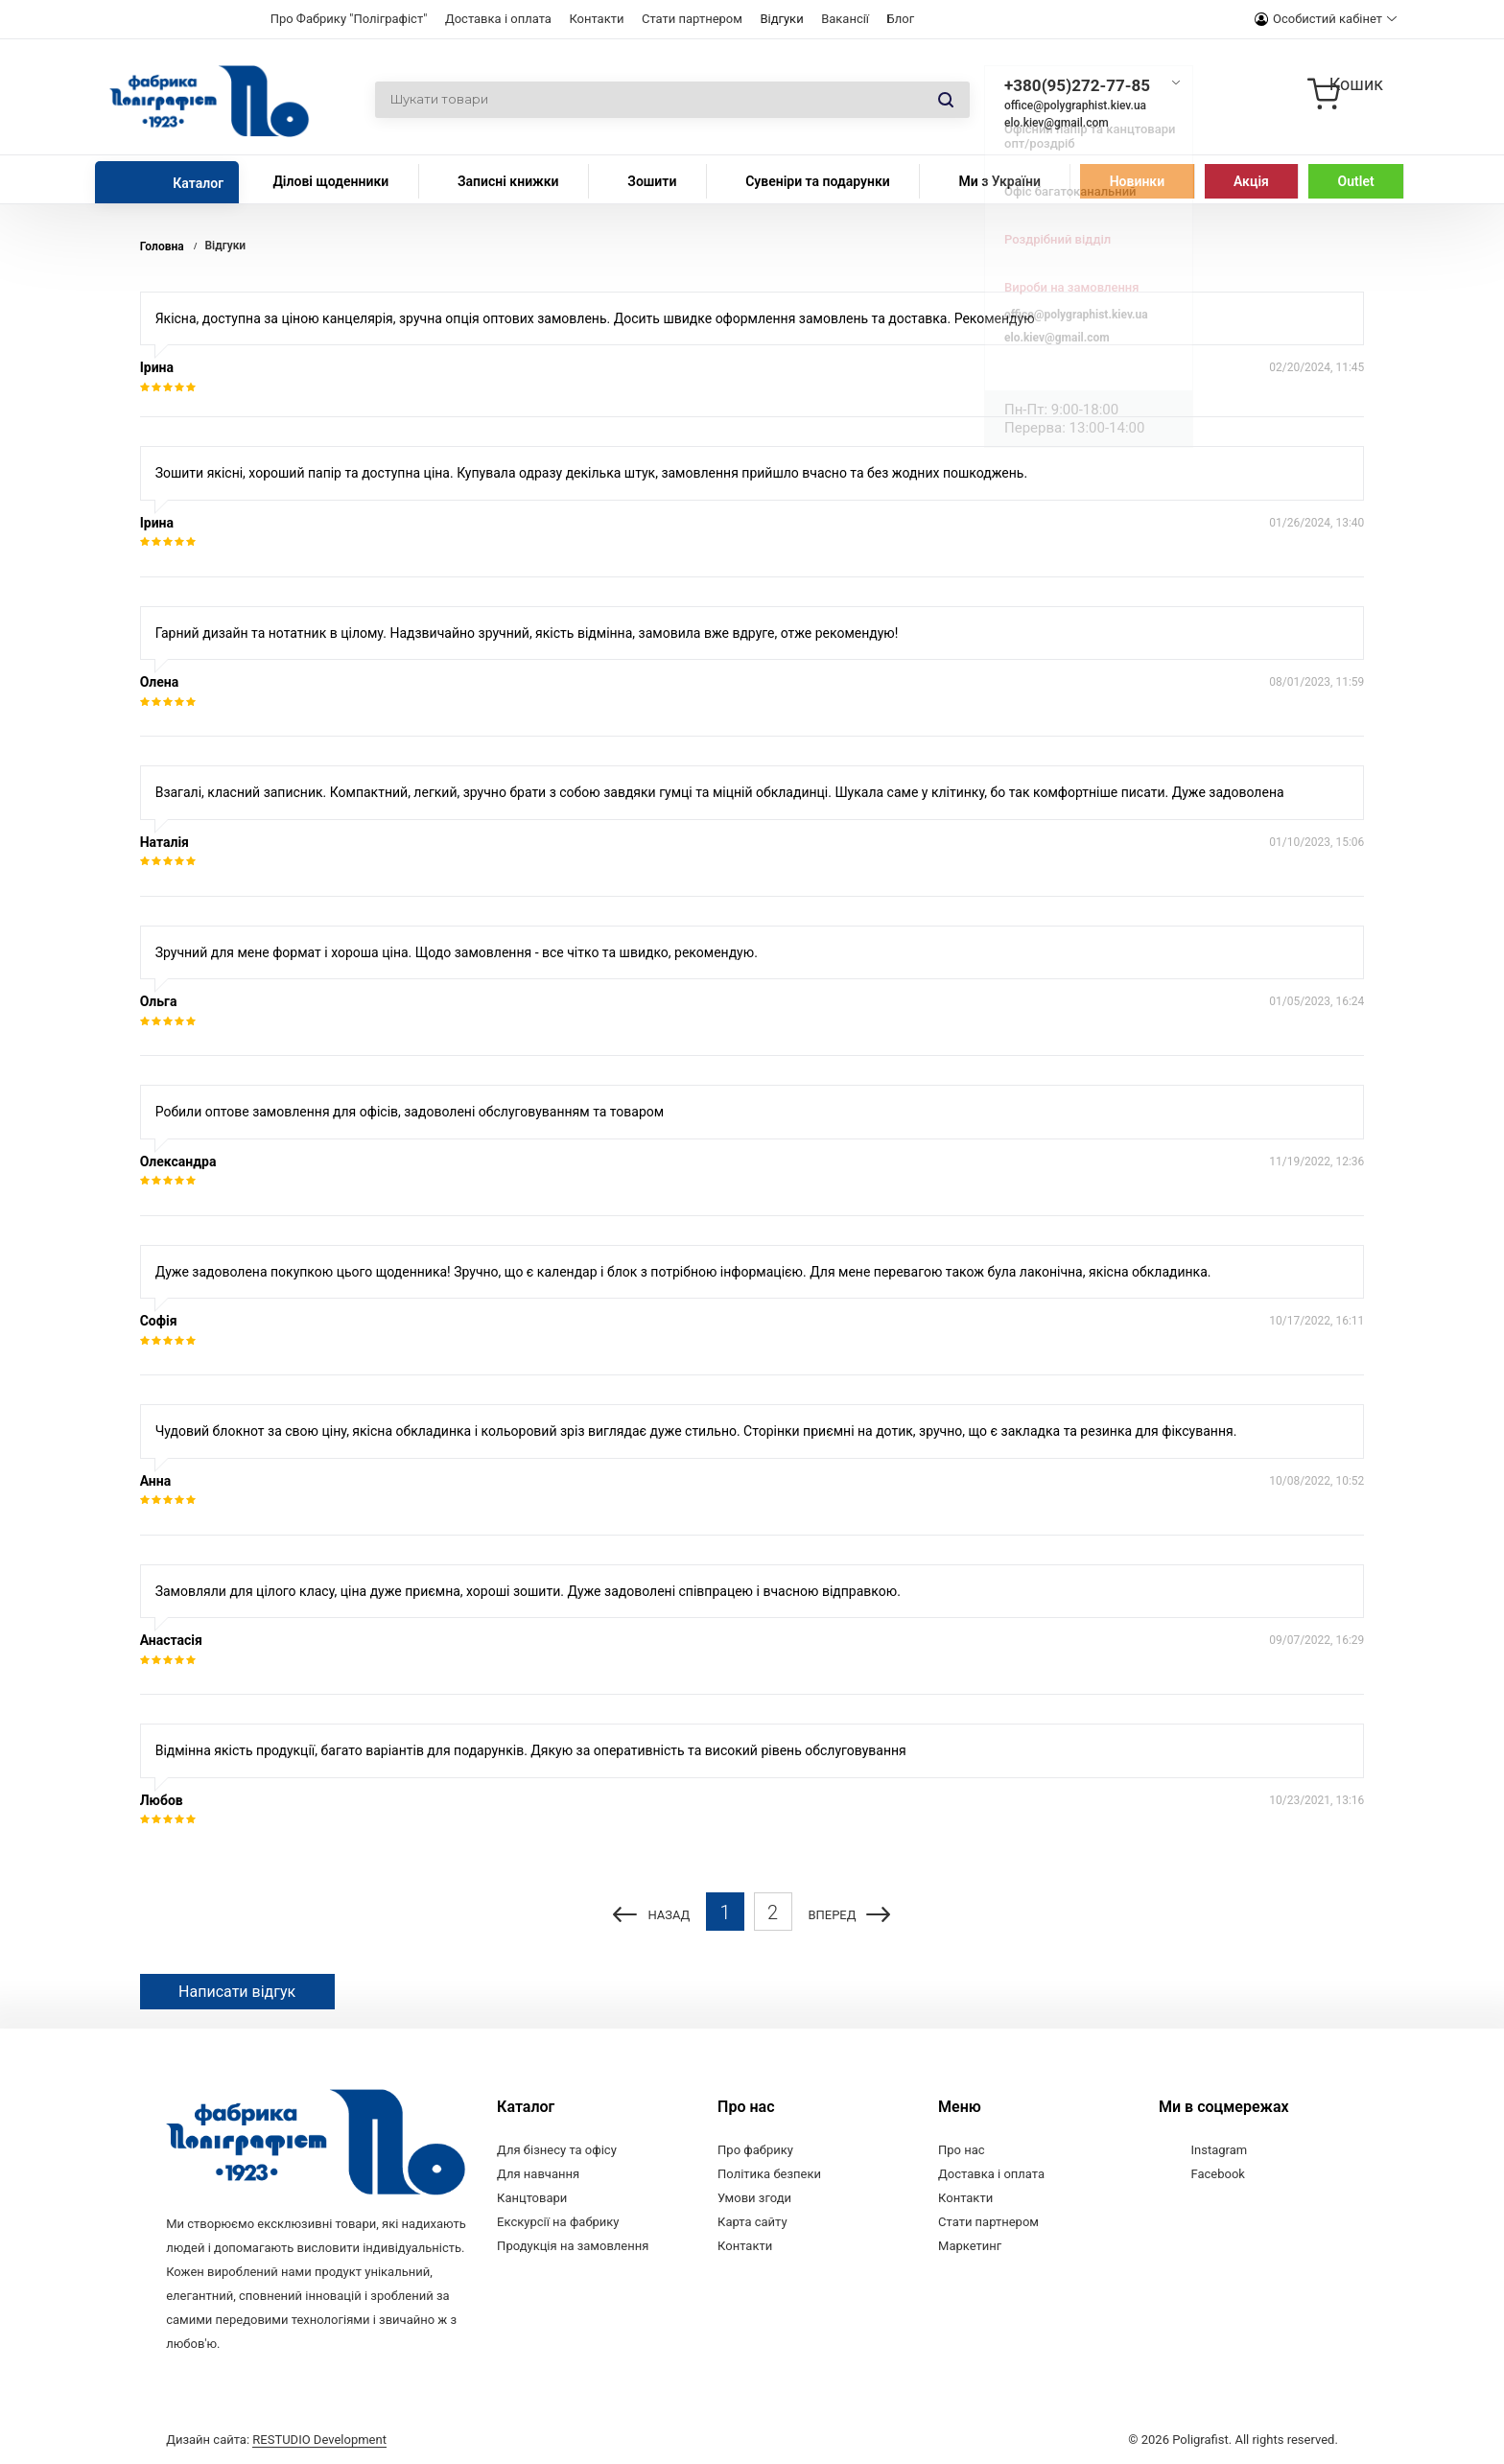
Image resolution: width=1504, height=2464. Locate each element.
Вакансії (845, 19)
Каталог (198, 183)
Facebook (1218, 2174)
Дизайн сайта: (276, 2437)
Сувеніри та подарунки (817, 181)
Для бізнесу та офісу (557, 2150)
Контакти (596, 19)
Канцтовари (532, 2198)
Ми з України (999, 181)
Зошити (651, 181)
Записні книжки (508, 181)
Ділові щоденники (330, 181)
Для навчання (538, 2174)
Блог (901, 19)
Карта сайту (752, 2222)
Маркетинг (969, 2246)
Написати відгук (236, 1992)
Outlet (1356, 181)
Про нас (961, 2150)
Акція (1251, 181)
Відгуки (781, 19)
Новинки (1137, 181)
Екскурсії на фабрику (558, 2222)
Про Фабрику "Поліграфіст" (349, 19)
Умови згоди (754, 2198)
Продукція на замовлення (572, 2246)
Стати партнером (692, 19)
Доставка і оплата (498, 19)
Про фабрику (755, 2150)
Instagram (1219, 2150)
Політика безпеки (769, 2174)
